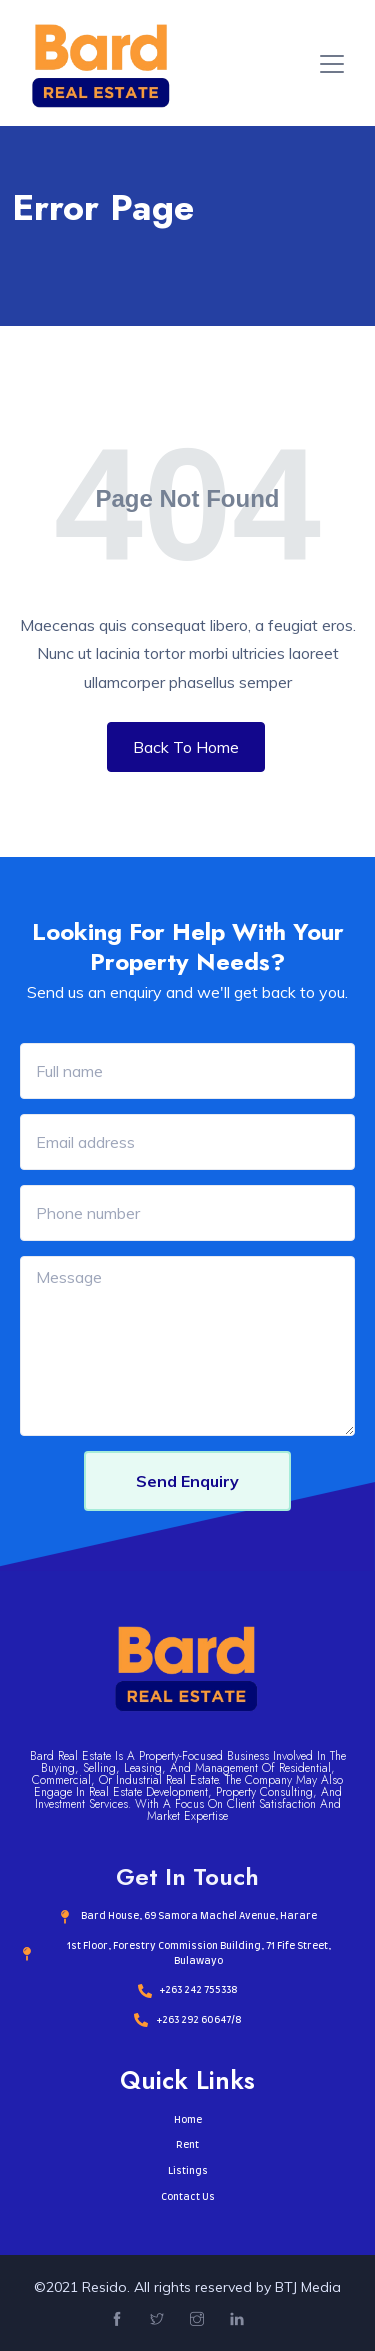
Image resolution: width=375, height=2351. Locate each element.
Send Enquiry (187, 1481)
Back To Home (186, 747)
